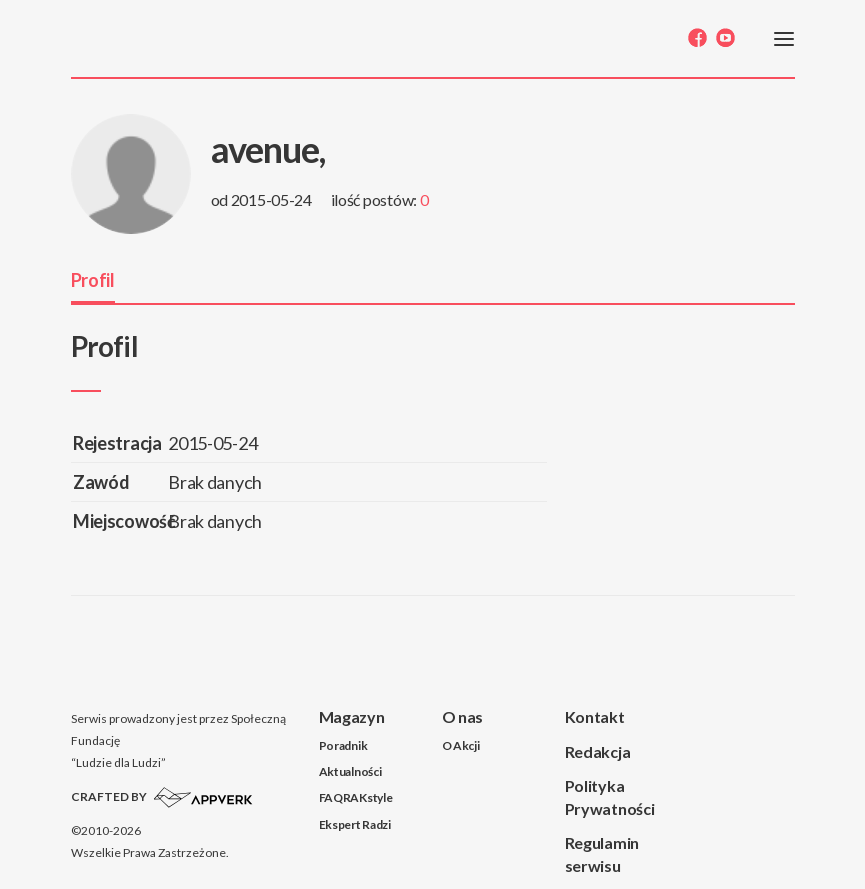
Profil (93, 280)
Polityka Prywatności (610, 797)
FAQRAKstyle (356, 797)
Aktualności (350, 771)
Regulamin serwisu (602, 854)
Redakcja (598, 751)
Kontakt (595, 716)
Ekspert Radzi (355, 824)
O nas (463, 716)
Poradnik (343, 745)
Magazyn (352, 716)
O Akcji (461, 745)
